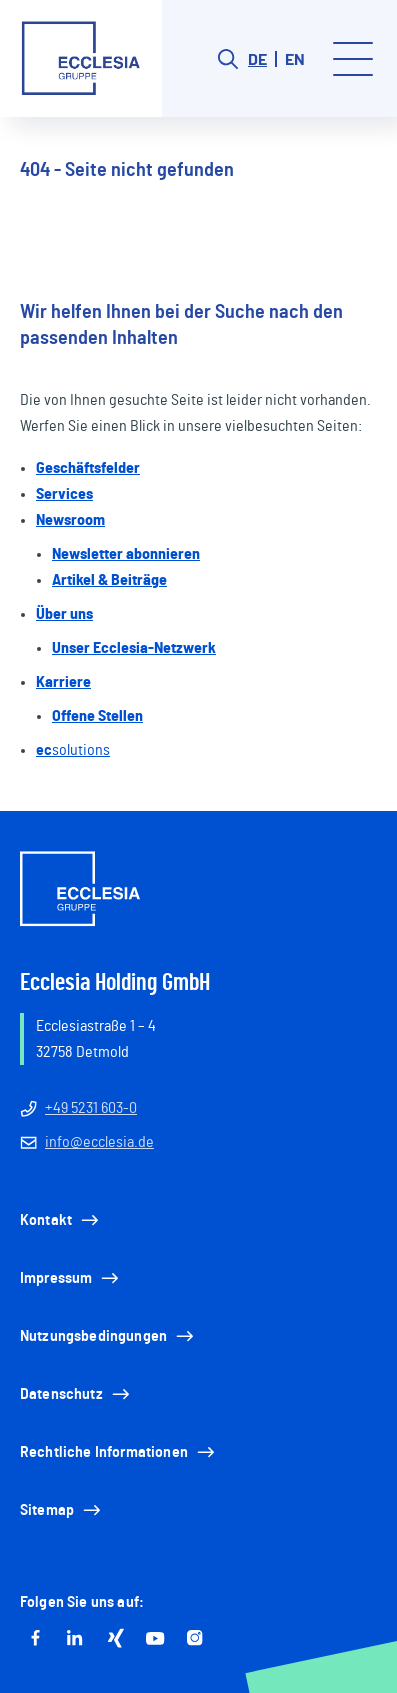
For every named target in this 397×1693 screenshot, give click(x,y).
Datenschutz (76, 1394)
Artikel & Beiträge (109, 580)
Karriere (63, 682)
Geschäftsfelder (88, 468)
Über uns (64, 614)
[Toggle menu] (353, 59)
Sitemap (62, 1510)
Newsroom (70, 520)
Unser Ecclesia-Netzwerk (134, 648)
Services (64, 494)
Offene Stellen (97, 716)
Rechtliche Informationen (119, 1452)
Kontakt (61, 1220)
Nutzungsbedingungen (108, 1336)
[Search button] (228, 59)
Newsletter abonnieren (126, 554)
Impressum (71, 1278)
